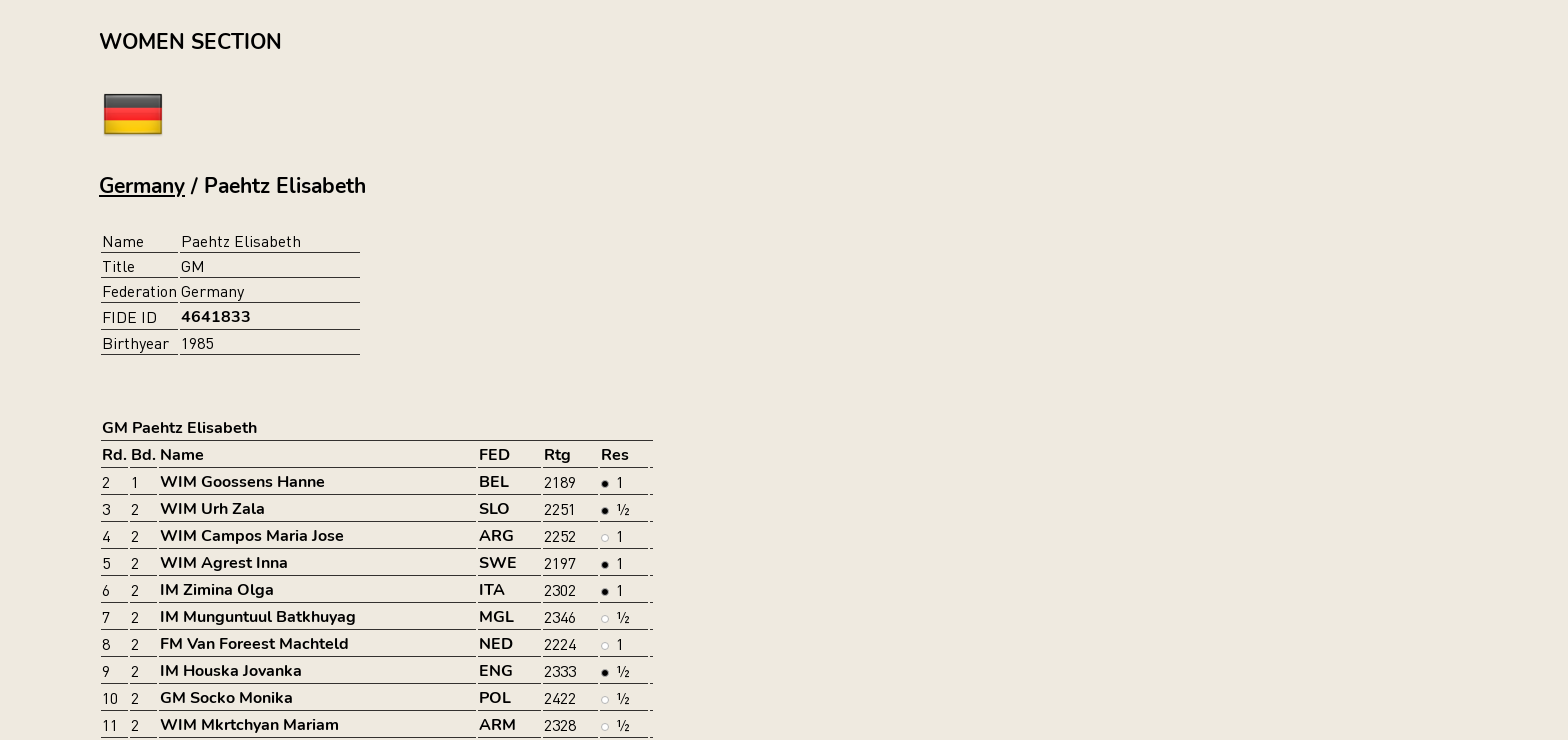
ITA (492, 590)
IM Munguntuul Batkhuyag (258, 617)
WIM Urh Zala (212, 509)
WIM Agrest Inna (224, 563)
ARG (496, 536)
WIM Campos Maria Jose (252, 536)
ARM (497, 725)
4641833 (216, 317)
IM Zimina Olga (217, 590)
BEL (494, 482)
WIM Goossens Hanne (242, 482)
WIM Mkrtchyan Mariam (249, 725)
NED (496, 644)
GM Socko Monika (226, 698)
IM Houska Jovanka (231, 671)
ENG (496, 671)
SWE (498, 563)
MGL (496, 617)
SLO (494, 509)
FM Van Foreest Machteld (254, 644)
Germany (142, 186)
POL (495, 698)
